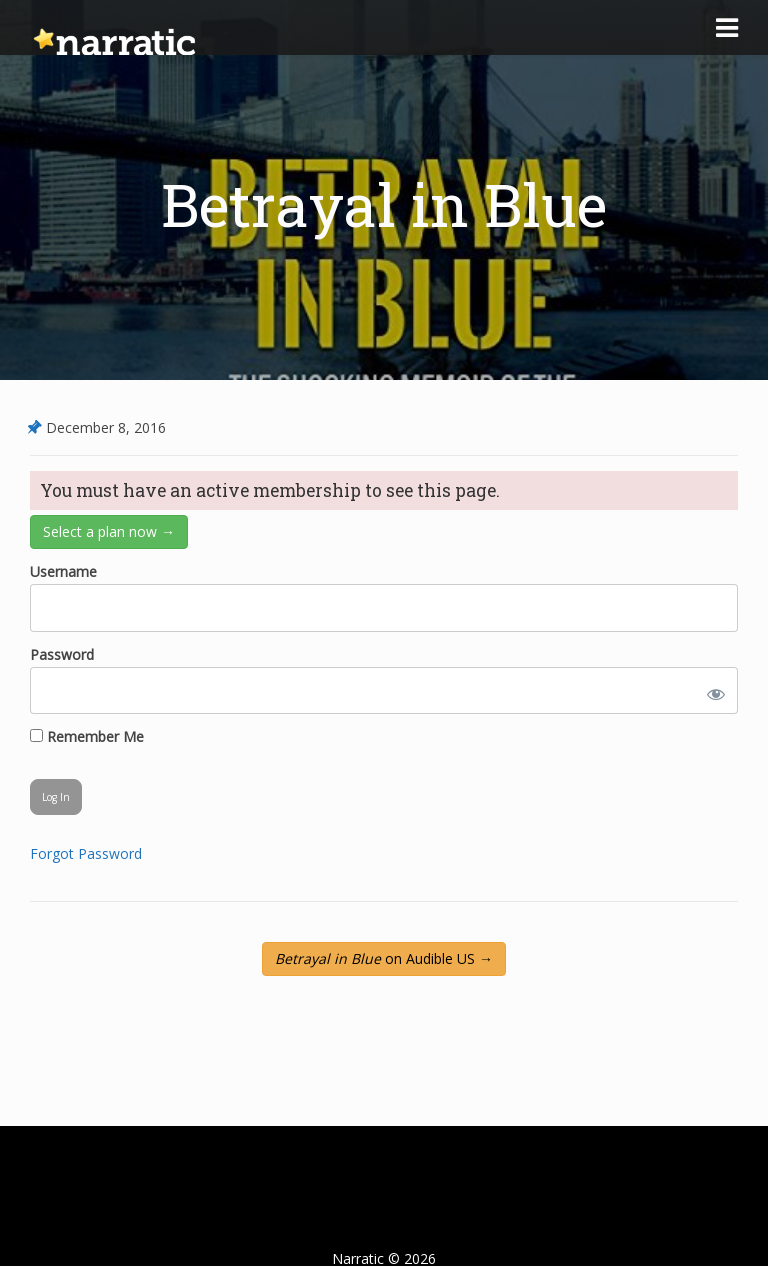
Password (62, 654)
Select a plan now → (109, 531)
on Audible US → (384, 958)
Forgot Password (86, 853)
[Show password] (712, 690)
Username (63, 571)
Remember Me (87, 736)
